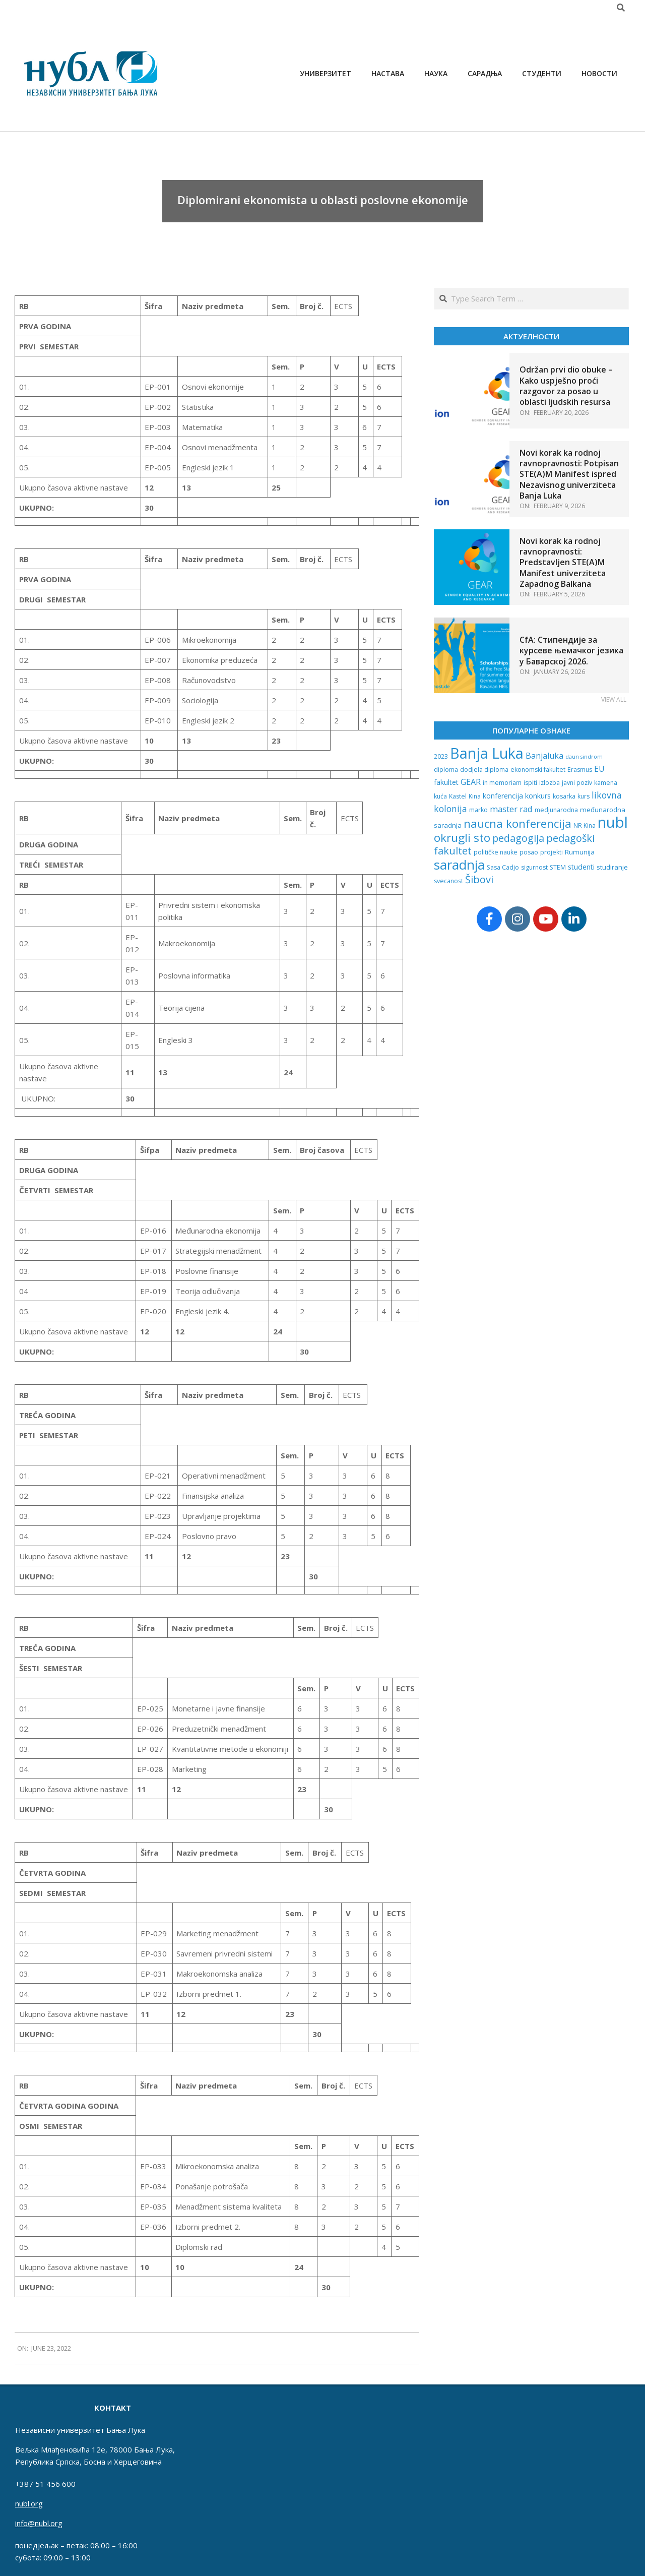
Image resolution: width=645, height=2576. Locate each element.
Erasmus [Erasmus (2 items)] (579, 769)
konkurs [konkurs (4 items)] (538, 796)
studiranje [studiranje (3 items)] (612, 867)
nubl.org (29, 2503)
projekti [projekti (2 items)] (551, 852)
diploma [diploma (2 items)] (446, 769)
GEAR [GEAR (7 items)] (471, 781)
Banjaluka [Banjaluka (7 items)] (544, 755)
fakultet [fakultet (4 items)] (446, 782)
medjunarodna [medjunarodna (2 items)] (556, 810)
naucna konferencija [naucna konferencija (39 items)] (517, 823)
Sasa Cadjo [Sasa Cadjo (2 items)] (503, 867)
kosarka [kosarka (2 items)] (564, 796)
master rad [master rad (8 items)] (511, 809)
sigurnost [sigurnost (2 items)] (534, 867)
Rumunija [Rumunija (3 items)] (580, 851)
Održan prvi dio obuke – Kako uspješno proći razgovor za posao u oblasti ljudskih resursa (566, 385)
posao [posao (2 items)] (529, 852)
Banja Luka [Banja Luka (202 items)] (487, 753)
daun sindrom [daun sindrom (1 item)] (584, 756)
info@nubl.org (38, 2523)
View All (613, 699)
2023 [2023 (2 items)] (441, 756)
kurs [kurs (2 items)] (583, 796)
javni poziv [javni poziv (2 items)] (577, 782)
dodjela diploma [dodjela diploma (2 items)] (484, 769)
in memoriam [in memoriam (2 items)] (502, 782)
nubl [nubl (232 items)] (613, 822)
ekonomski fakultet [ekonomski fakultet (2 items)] (537, 769)
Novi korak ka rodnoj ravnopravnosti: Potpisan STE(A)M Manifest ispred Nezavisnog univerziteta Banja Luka (569, 474)
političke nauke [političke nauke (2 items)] (496, 852)
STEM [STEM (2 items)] (558, 867)
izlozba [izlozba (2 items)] (549, 782)
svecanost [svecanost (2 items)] (448, 881)
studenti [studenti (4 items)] (581, 867)
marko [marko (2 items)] (478, 810)
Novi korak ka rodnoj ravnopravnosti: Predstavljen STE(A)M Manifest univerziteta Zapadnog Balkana (563, 562)
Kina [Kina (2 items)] (475, 796)
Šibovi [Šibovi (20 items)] (479, 879)
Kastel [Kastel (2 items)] (458, 796)
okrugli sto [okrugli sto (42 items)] (462, 837)
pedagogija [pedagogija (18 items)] (518, 838)
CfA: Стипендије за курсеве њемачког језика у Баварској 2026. (571, 650)
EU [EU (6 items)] (599, 768)
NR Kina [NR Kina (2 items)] (584, 825)
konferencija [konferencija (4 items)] (503, 796)
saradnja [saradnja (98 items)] (459, 864)
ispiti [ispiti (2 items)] (530, 782)
